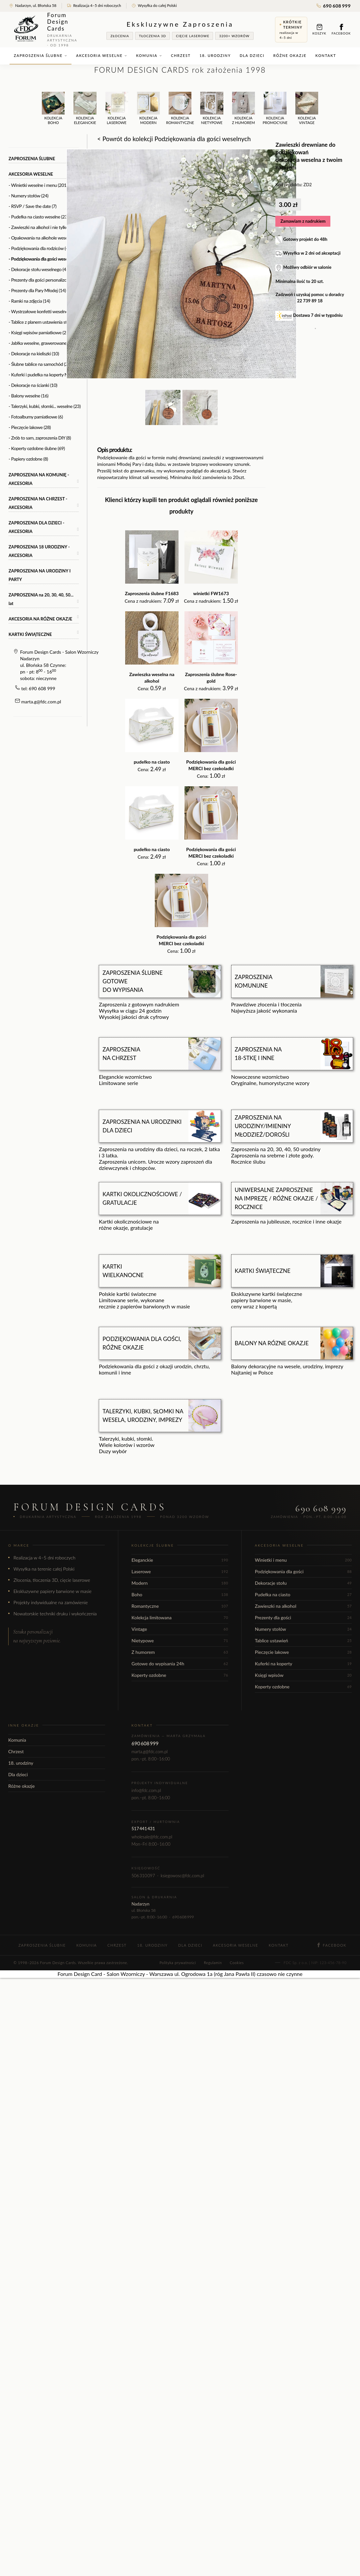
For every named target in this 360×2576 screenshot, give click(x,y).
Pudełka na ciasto (303, 1594)
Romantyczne (179, 1606)
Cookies (237, 1962)
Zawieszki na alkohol (303, 1606)
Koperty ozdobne (179, 1675)
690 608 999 (334, 6)
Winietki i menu (303, 1560)
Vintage (179, 1629)
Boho (179, 1594)
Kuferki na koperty (303, 1663)
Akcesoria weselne (101, 55)
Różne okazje (290, 55)
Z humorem (179, 1652)
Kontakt (326, 55)
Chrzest (181, 55)
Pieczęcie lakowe (303, 1652)
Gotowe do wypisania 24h (179, 1663)
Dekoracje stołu (303, 1583)
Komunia (149, 55)
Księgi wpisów (303, 1675)
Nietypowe (179, 1640)
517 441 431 (143, 1828)
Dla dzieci (252, 55)
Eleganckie (179, 1560)
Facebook (341, 29)
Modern (179, 1583)
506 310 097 (143, 1875)
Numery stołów (303, 1629)
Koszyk (319, 29)
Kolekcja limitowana (179, 1617)
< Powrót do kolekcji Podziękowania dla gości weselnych (174, 138)
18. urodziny (215, 55)
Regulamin (213, 1962)
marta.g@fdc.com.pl (41, 701)
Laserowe (179, 1571)
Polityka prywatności (177, 1962)
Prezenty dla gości (303, 1617)
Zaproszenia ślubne (40, 55)
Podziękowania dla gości (303, 1571)
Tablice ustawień (303, 1640)
